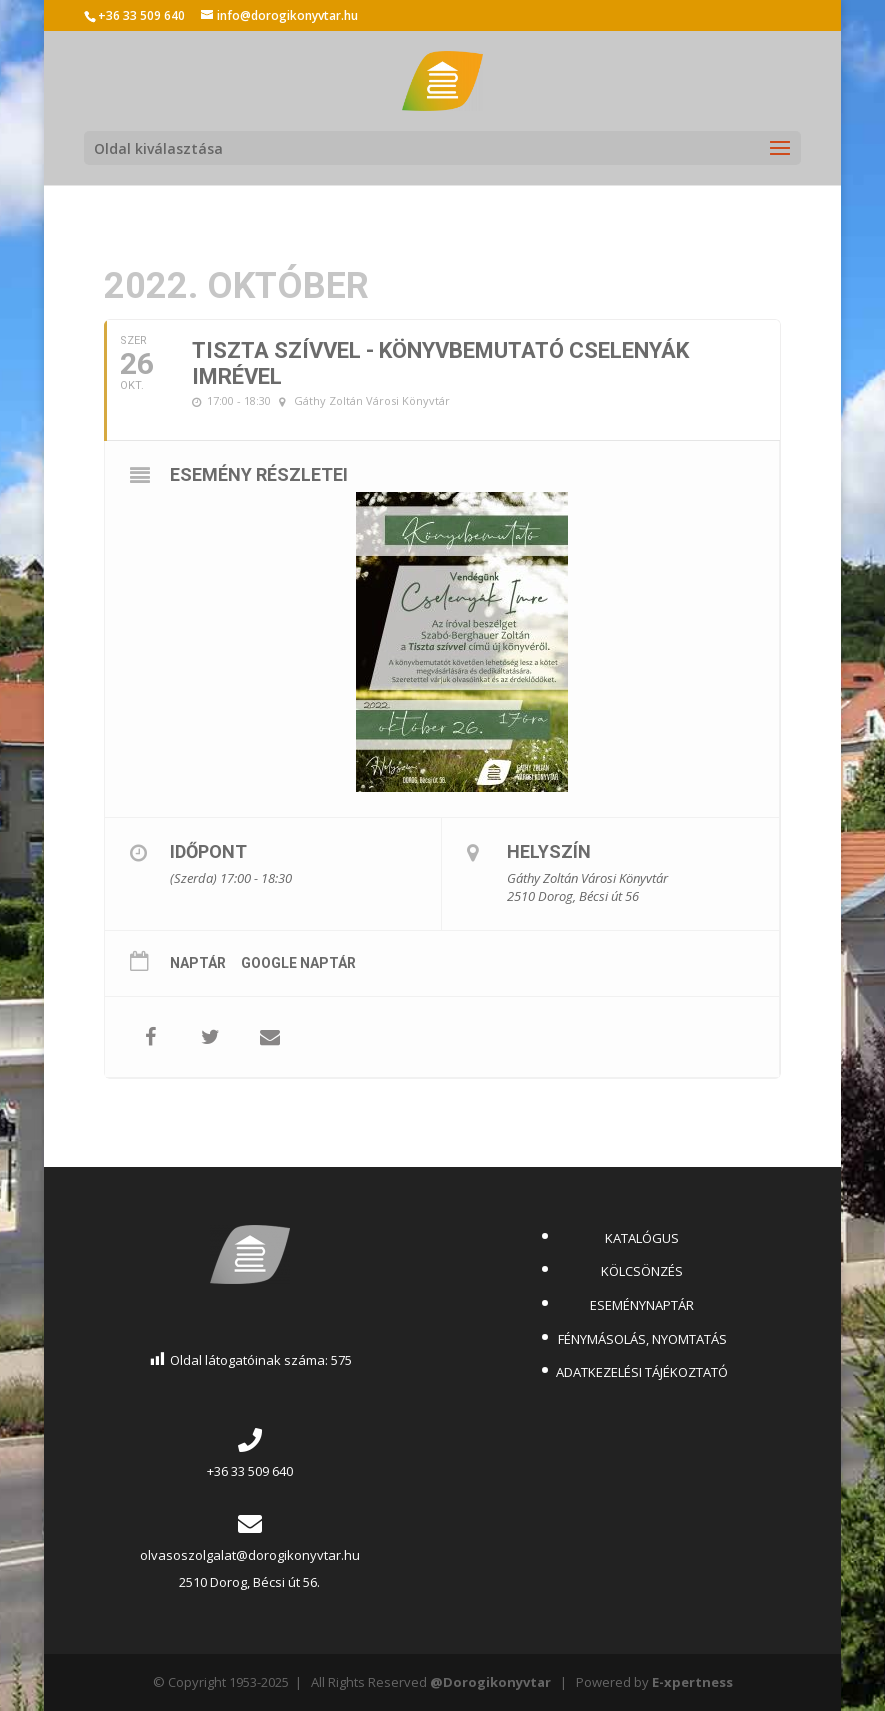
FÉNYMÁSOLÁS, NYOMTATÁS (642, 1339)
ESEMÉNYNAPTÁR (642, 1305)
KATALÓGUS (642, 1238)
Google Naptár (298, 963)
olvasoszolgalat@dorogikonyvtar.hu (250, 1555)
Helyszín (549, 851)
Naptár (198, 963)
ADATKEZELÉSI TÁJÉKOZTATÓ (642, 1372)
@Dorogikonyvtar (490, 1682)
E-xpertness (692, 1682)
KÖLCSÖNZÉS (642, 1271)
